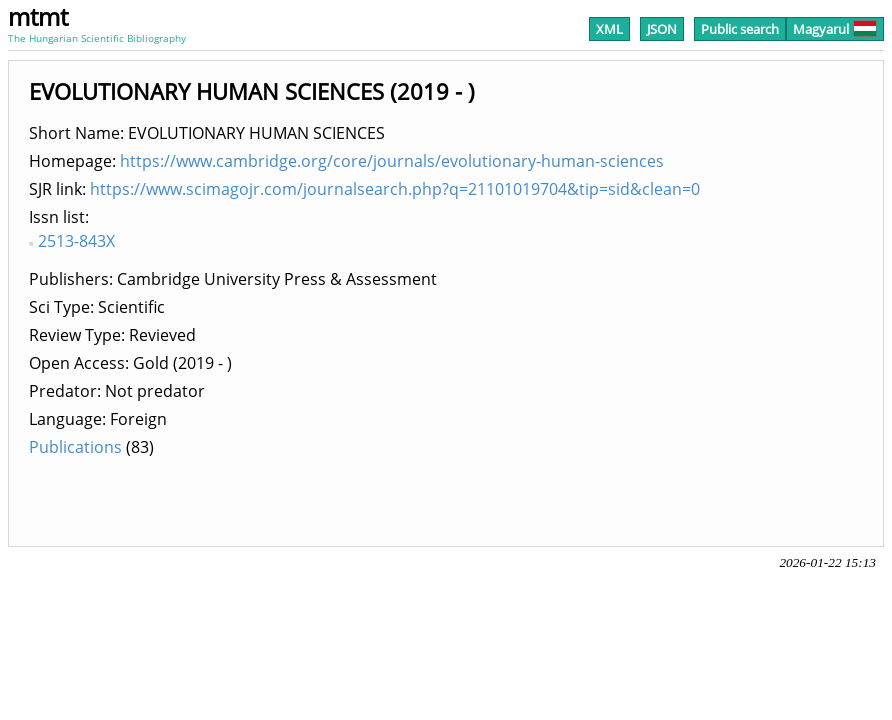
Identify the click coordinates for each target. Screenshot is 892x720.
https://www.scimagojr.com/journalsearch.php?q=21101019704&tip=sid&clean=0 (395, 189)
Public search (740, 29)
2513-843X (76, 241)
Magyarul (835, 29)
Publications (75, 447)
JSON (662, 29)
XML (609, 29)
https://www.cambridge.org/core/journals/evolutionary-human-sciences (392, 161)
